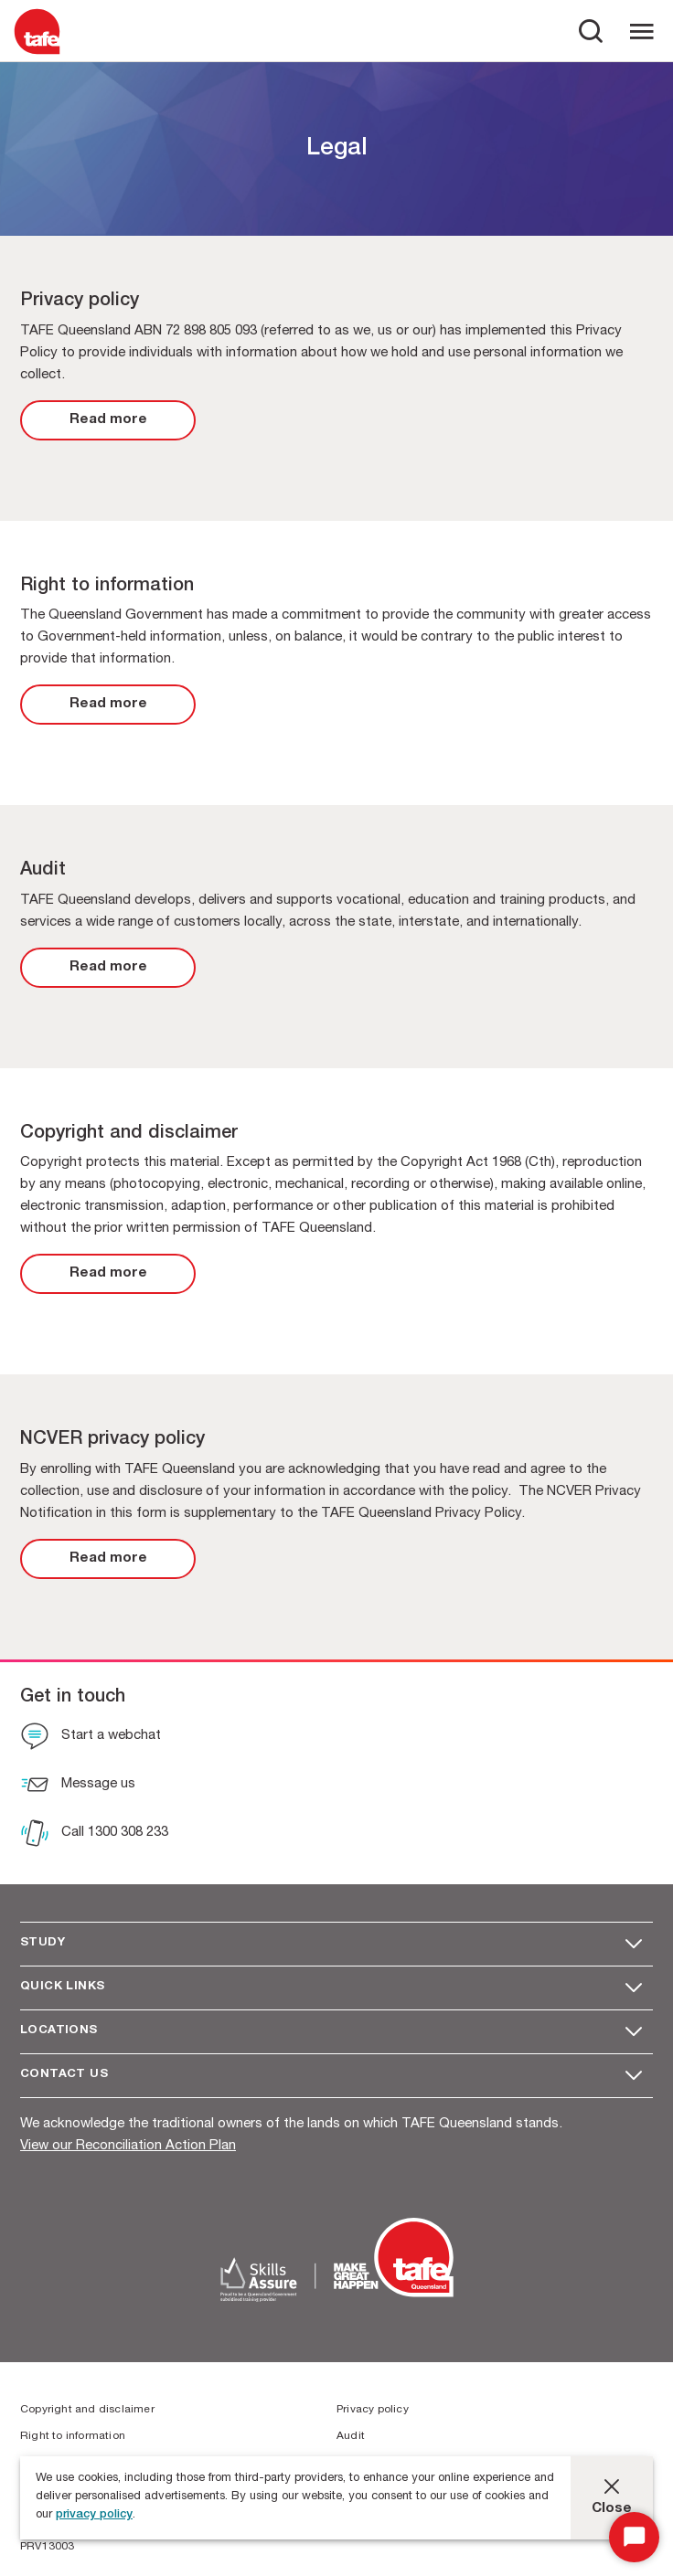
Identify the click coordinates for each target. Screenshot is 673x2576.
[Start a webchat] (90, 1738)
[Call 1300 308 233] (94, 1834)
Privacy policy (372, 2409)
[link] (108, 420)
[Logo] (37, 53)
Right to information (72, 2436)
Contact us (64, 2075)
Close (612, 2509)
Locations (59, 2031)
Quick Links (62, 1987)
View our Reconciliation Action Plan (128, 2146)
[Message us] (77, 1786)
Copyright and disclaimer (87, 2409)
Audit (350, 2436)
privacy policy (94, 2515)
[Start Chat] (634, 2537)
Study (42, 1943)
